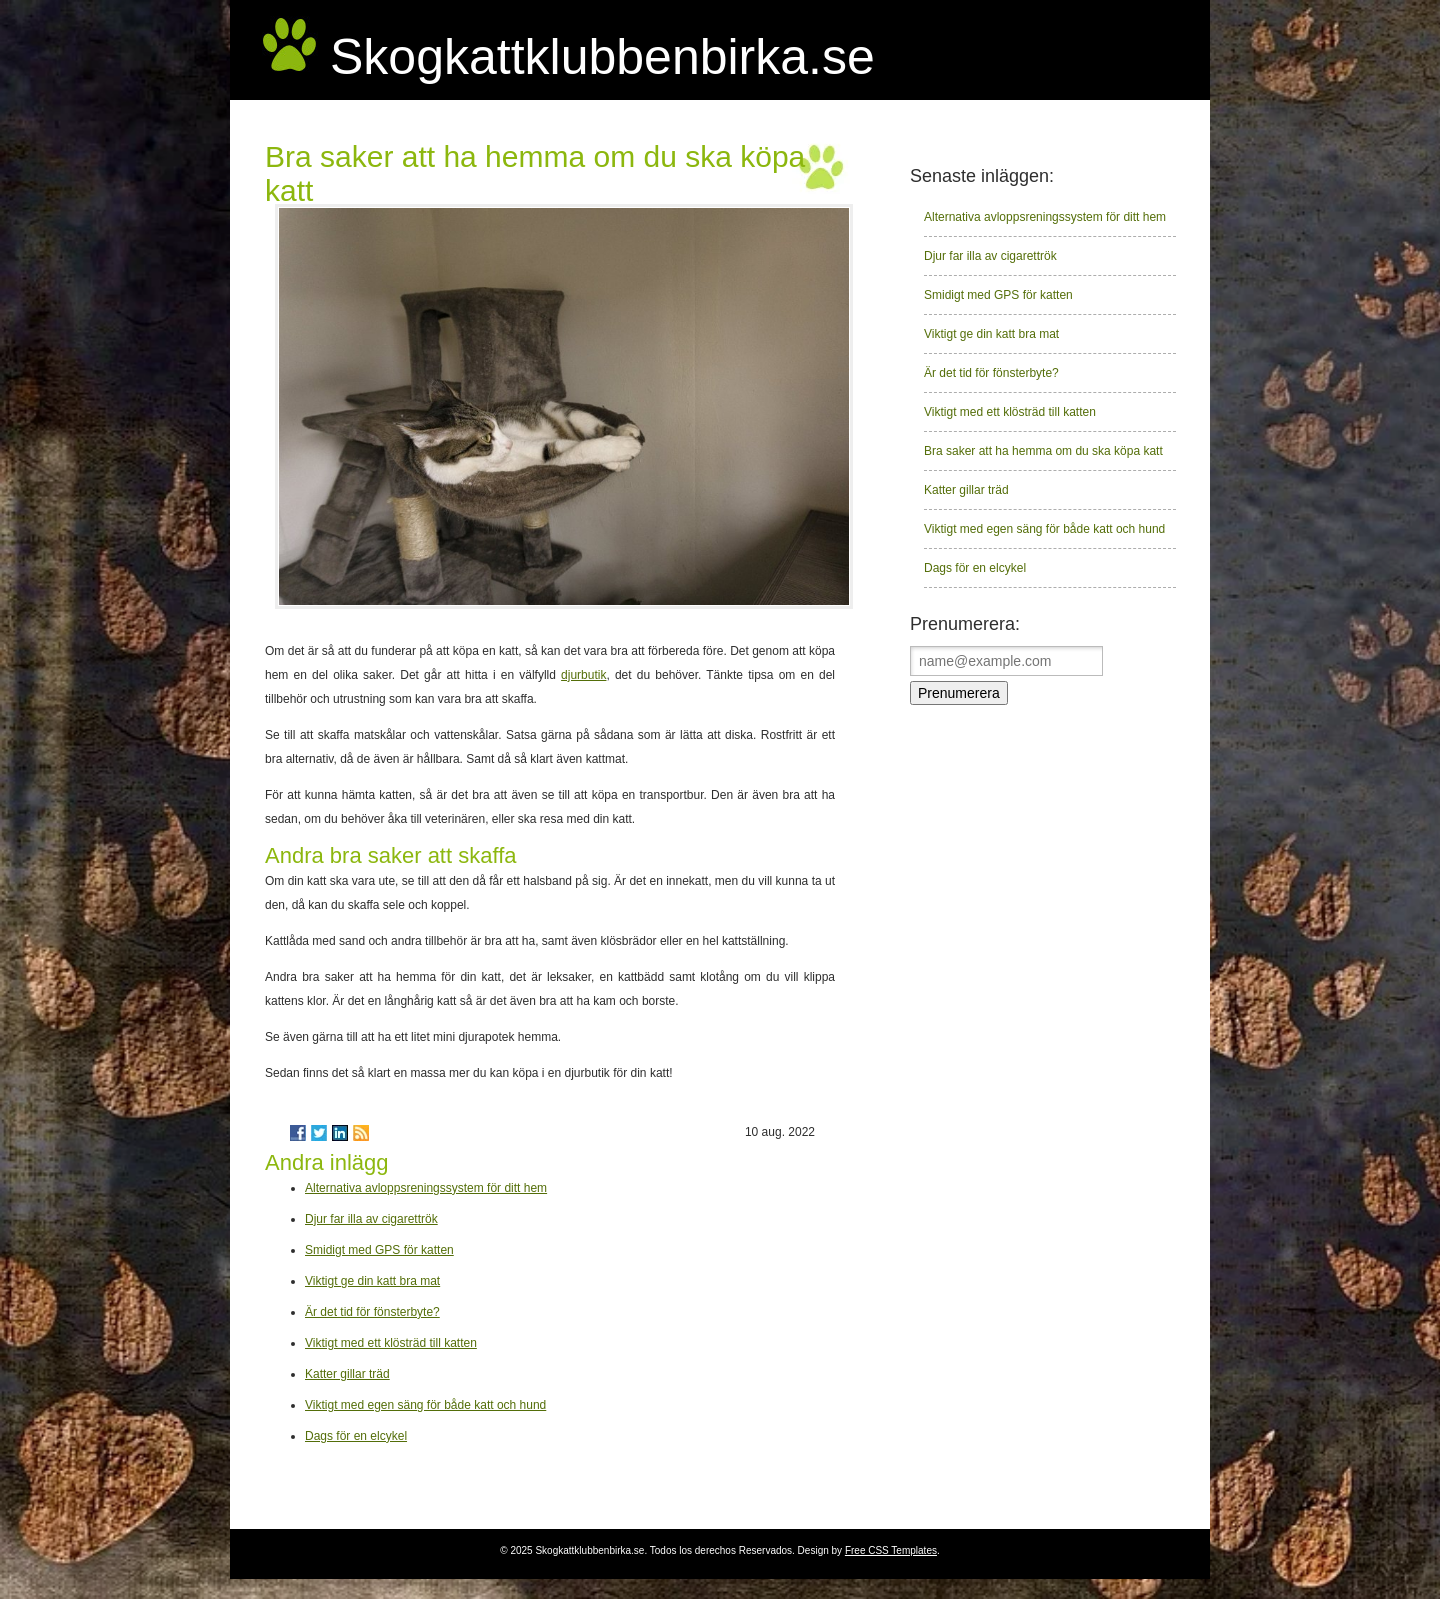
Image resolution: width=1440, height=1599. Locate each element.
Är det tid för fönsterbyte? (372, 1312)
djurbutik (583, 675)
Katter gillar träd (347, 1374)
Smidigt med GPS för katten (379, 1250)
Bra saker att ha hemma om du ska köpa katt (1043, 451)
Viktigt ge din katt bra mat (372, 1281)
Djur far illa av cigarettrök (371, 1219)
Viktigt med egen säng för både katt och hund (425, 1405)
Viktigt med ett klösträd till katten (391, 1343)
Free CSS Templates (891, 1550)
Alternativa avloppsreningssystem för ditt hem (426, 1188)
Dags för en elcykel (356, 1436)
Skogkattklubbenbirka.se (602, 57)
